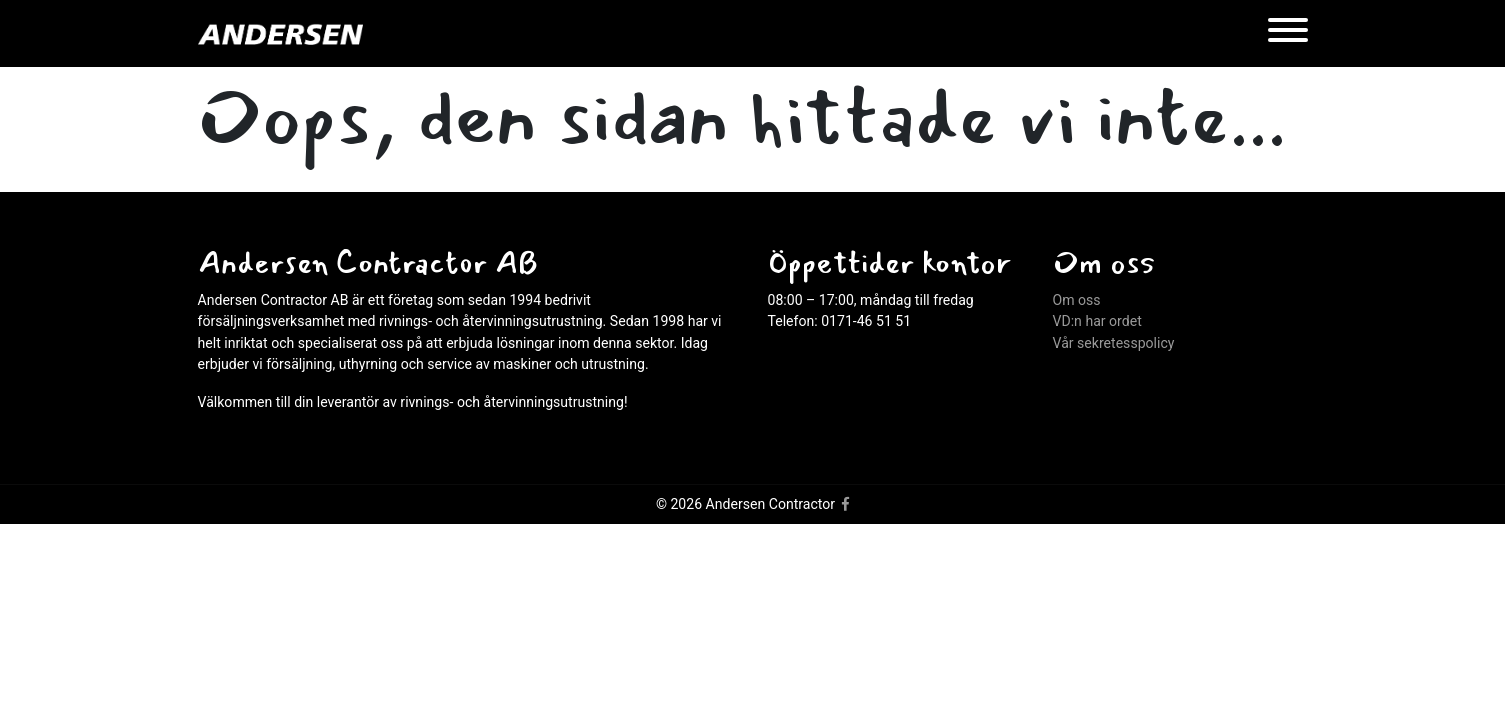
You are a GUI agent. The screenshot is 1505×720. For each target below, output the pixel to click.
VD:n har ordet (1097, 321)
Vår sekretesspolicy (1114, 343)
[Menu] (1288, 33)
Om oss (1077, 300)
